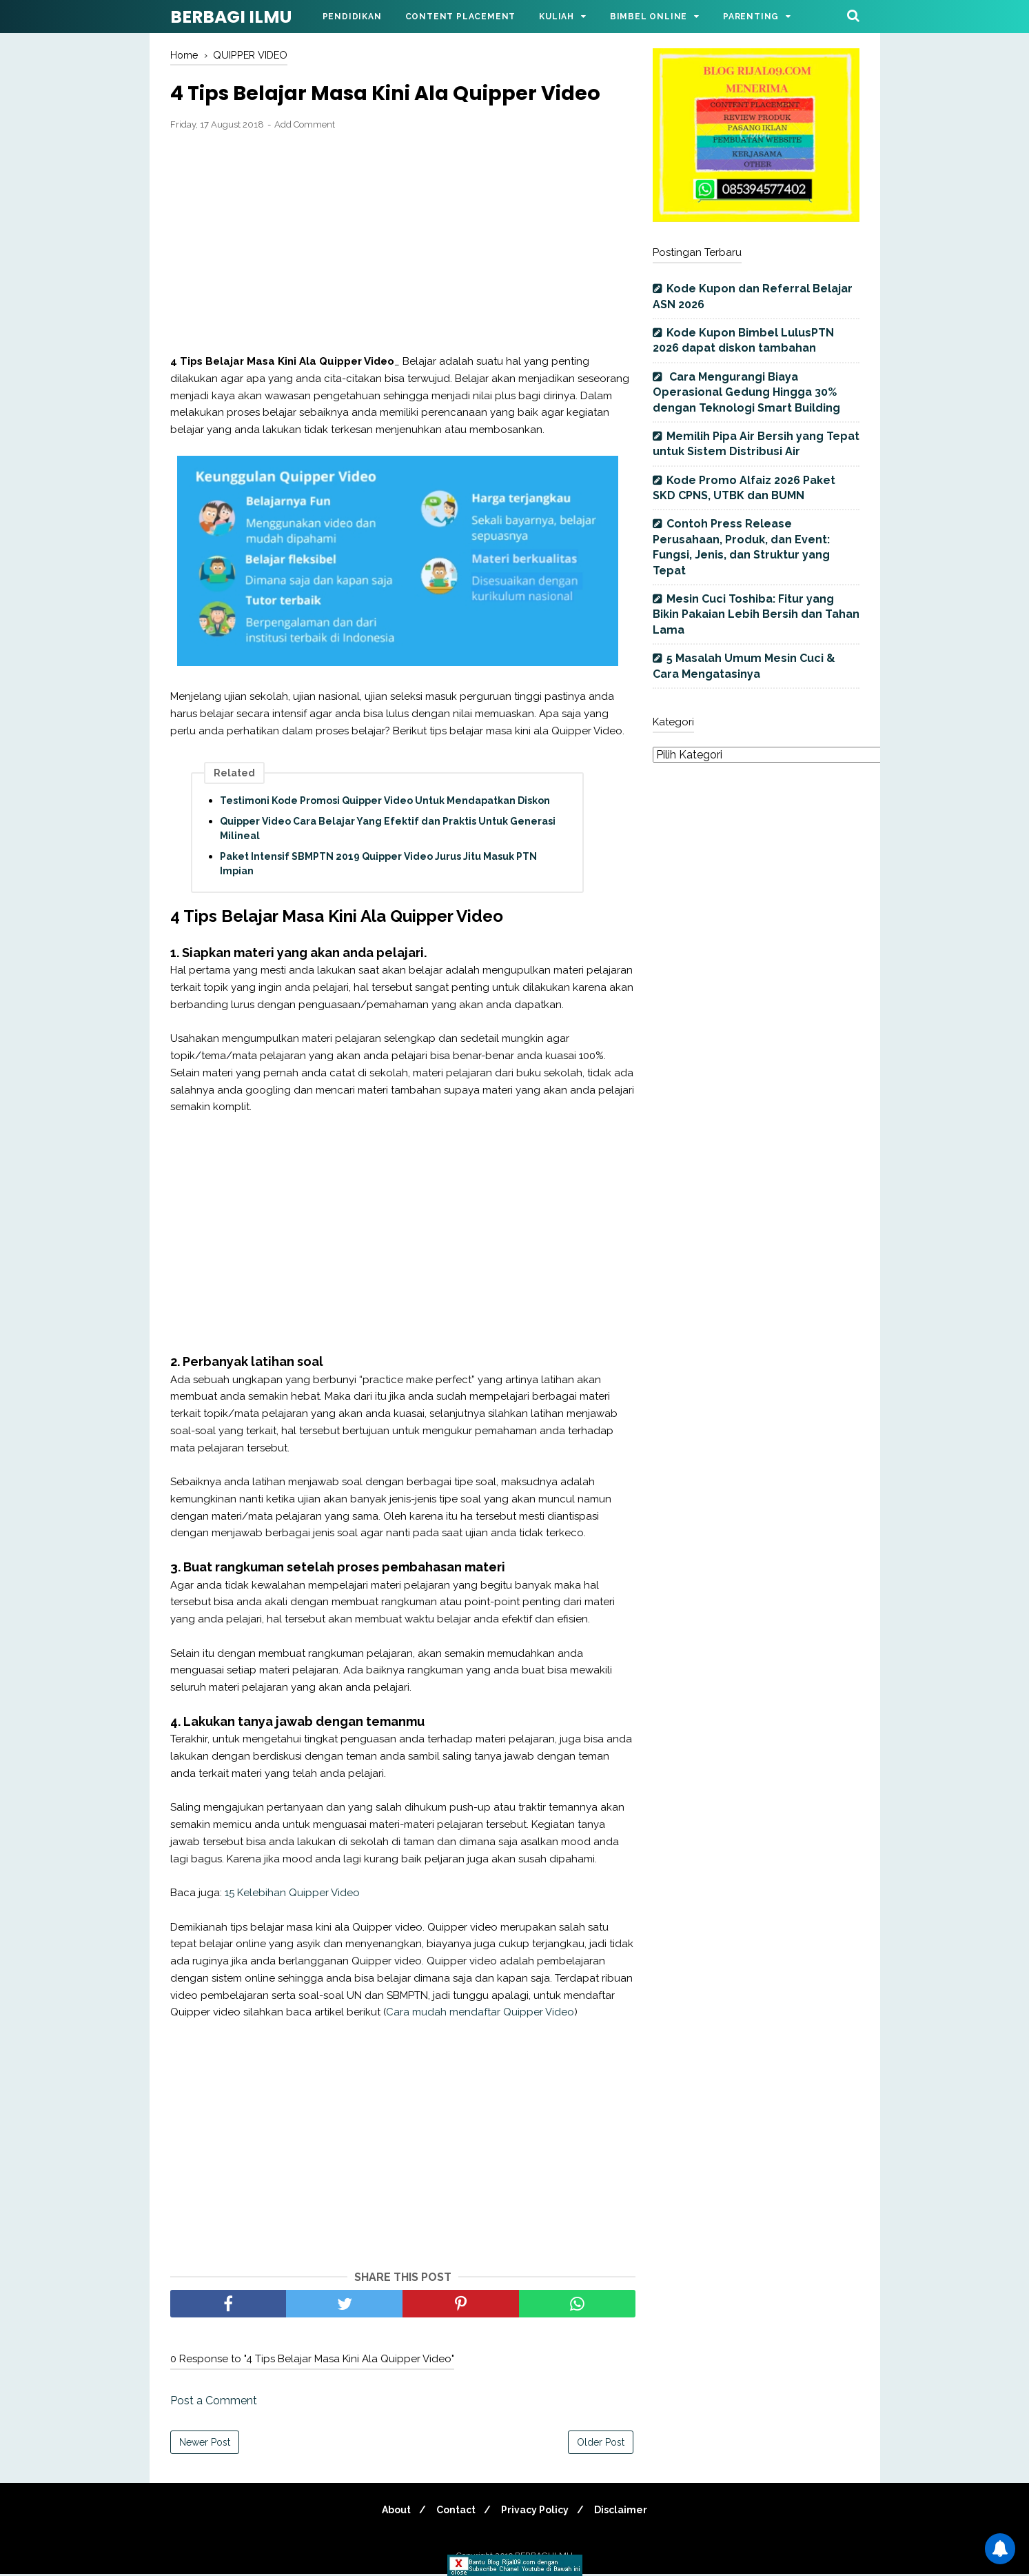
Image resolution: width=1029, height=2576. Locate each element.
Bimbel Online (648, 16)
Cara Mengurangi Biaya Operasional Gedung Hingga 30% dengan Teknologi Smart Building (746, 392)
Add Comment (304, 126)
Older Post (600, 2444)
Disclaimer (626, 2511)
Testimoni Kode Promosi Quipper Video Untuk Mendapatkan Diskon (385, 801)
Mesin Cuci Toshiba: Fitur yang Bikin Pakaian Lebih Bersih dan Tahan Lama (756, 614)
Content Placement (460, 16)
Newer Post (204, 2444)
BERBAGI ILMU (231, 17)
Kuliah (556, 16)
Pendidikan (352, 16)
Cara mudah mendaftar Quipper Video (480, 2014)
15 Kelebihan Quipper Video (292, 1894)
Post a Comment (213, 2402)
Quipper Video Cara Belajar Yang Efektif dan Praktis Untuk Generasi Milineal (388, 830)
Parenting (751, 16)
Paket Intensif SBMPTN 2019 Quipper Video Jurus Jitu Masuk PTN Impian (378, 865)
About (390, 2511)
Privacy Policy (537, 2511)
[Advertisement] (402, 244)
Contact (453, 2511)
